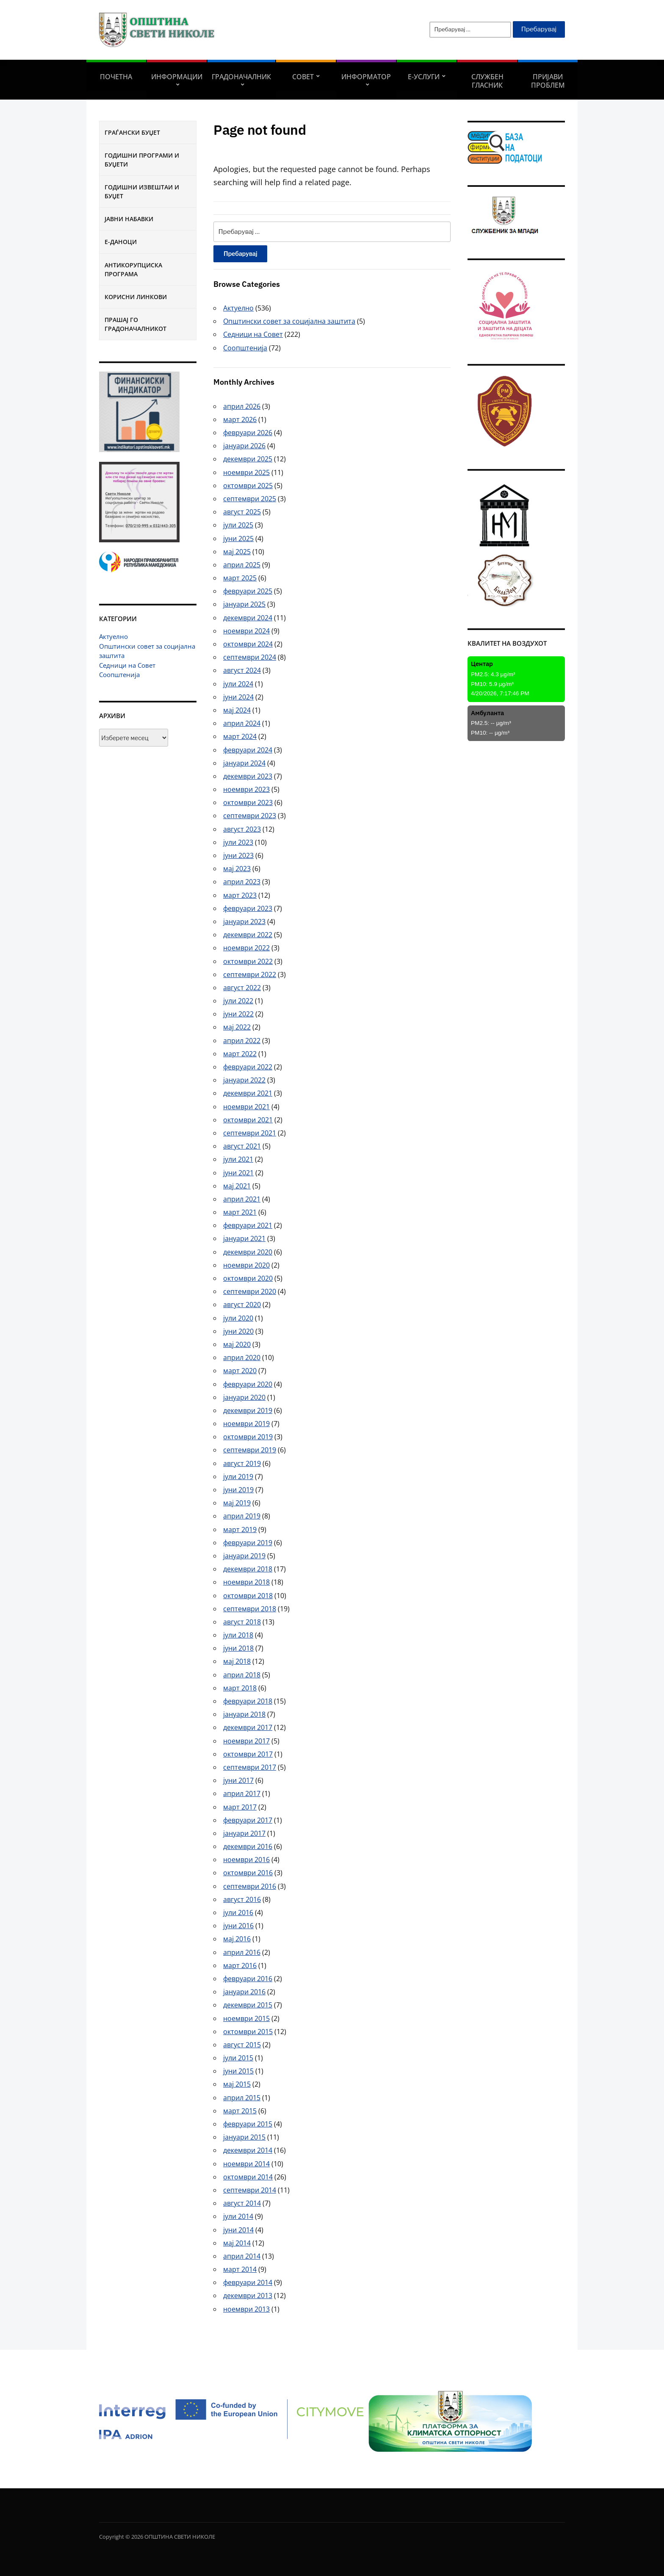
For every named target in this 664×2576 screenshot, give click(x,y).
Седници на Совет (127, 665)
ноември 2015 (246, 2018)
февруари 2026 (247, 432)
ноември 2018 (246, 1582)
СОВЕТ (303, 76)
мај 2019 (237, 1502)
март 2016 (240, 1965)
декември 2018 (247, 1569)
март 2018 (240, 1688)
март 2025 (240, 578)
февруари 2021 (247, 1225)
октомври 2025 (248, 485)
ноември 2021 (246, 1106)
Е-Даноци (121, 242)
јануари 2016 (244, 1991)
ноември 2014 (246, 2163)
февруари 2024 (247, 750)
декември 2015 (247, 2005)
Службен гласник (487, 81)
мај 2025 (237, 551)
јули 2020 (238, 1318)
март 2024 (240, 736)
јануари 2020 (244, 1397)
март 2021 (240, 1212)
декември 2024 (247, 617)
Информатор (366, 76)
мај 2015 (237, 2084)
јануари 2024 (244, 763)
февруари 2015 (247, 2124)
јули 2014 (238, 2216)
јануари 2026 (244, 445)
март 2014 (240, 2269)
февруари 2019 (247, 1542)
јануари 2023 (244, 921)
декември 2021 (247, 1093)
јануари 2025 (244, 604)
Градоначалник (241, 76)
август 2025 (242, 511)
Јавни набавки (129, 219)
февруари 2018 (247, 1701)
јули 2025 (238, 525)
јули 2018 (238, 1635)
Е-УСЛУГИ (424, 76)
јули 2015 (238, 2057)
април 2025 (241, 564)
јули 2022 (238, 1000)
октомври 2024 (248, 644)
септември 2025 (249, 498)
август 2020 (242, 1304)
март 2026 (240, 419)
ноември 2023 (246, 789)
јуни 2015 (238, 2071)
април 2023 (241, 881)
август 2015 (242, 2044)
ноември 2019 (246, 1423)
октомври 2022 (248, 961)
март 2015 (240, 2110)
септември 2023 (249, 815)
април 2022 (241, 1040)
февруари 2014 (247, 2282)
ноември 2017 (246, 1741)
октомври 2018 (248, 1595)
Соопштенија (119, 674)
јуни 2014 (238, 2230)
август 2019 (242, 1463)
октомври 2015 (248, 2031)
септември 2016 (249, 1886)
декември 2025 (247, 459)
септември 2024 (249, 657)
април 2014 (241, 2256)
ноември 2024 (246, 631)
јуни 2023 (238, 855)
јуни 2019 (238, 1489)
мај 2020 (237, 1344)
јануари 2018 (244, 1714)
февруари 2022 (247, 1066)
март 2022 (240, 1053)
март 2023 (240, 895)
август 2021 (242, 1146)
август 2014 (242, 2203)
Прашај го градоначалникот (135, 324)
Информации (176, 76)
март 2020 (240, 1370)
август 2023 (242, 829)
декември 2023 (247, 776)
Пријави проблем (548, 81)
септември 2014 (249, 2190)
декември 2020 (247, 1252)
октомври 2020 (248, 1278)
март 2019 (240, 1529)
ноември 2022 (246, 947)
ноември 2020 (246, 1265)
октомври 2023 (248, 802)
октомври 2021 (248, 1119)
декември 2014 (247, 2150)
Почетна (116, 76)
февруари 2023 (247, 908)
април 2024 (241, 723)
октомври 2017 (248, 1754)
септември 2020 (249, 1291)
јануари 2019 (244, 1555)
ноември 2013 (246, 2309)
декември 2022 (247, 934)
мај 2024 (237, 710)
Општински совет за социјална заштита (289, 321)
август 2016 (242, 1899)
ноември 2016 (246, 1859)
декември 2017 (247, 1727)
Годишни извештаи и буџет (142, 191)
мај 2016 (237, 1938)
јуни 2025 (238, 538)
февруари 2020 (247, 1384)
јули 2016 (238, 1912)
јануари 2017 (244, 1833)
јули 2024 (238, 683)
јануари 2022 (244, 1080)
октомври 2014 (248, 2177)
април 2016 (241, 1952)
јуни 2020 (238, 1331)
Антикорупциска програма (133, 269)
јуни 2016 (238, 1925)
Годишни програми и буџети (142, 159)
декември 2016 (247, 1846)
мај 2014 (237, 2243)
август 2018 (242, 1622)
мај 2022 (237, 1027)
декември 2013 (247, 2295)
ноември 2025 (246, 472)
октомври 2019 (248, 1436)
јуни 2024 (238, 697)
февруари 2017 (247, 1820)
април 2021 (241, 1199)
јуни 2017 (238, 1780)
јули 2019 (238, 1476)
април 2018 (241, 1674)
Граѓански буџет (132, 132)
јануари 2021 (244, 1238)
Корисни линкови (136, 297)
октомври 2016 (248, 1872)
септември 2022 (249, 974)
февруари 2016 (247, 1978)
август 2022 (242, 987)
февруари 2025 (247, 591)
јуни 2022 (238, 1014)
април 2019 (241, 1516)
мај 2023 (237, 868)
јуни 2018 (238, 1648)
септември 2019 (249, 1450)
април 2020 (241, 1357)
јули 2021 (238, 1159)
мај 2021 (237, 1186)
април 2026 (241, 406)
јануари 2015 (244, 2137)
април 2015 (241, 2097)
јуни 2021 (238, 1172)
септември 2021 (249, 1133)
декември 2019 (247, 1410)
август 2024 (242, 670)
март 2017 (240, 1807)
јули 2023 (238, 842)
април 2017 (241, 1793)
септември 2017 (249, 1767)
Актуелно (113, 636)
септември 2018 (249, 1608)
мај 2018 (237, 1661)
